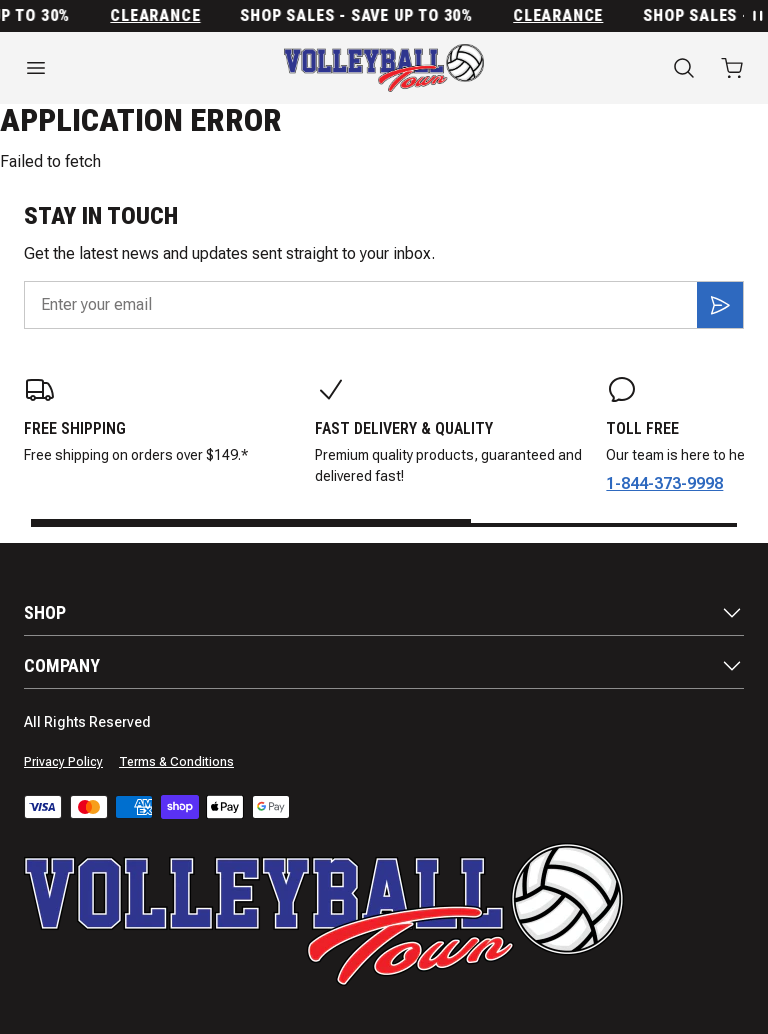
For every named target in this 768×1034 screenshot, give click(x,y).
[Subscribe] (720, 305)
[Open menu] (128, 68)
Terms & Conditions (176, 762)
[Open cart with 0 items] (732, 68)
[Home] (384, 68)
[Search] (684, 68)
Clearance (162, 16)
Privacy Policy (63, 762)
